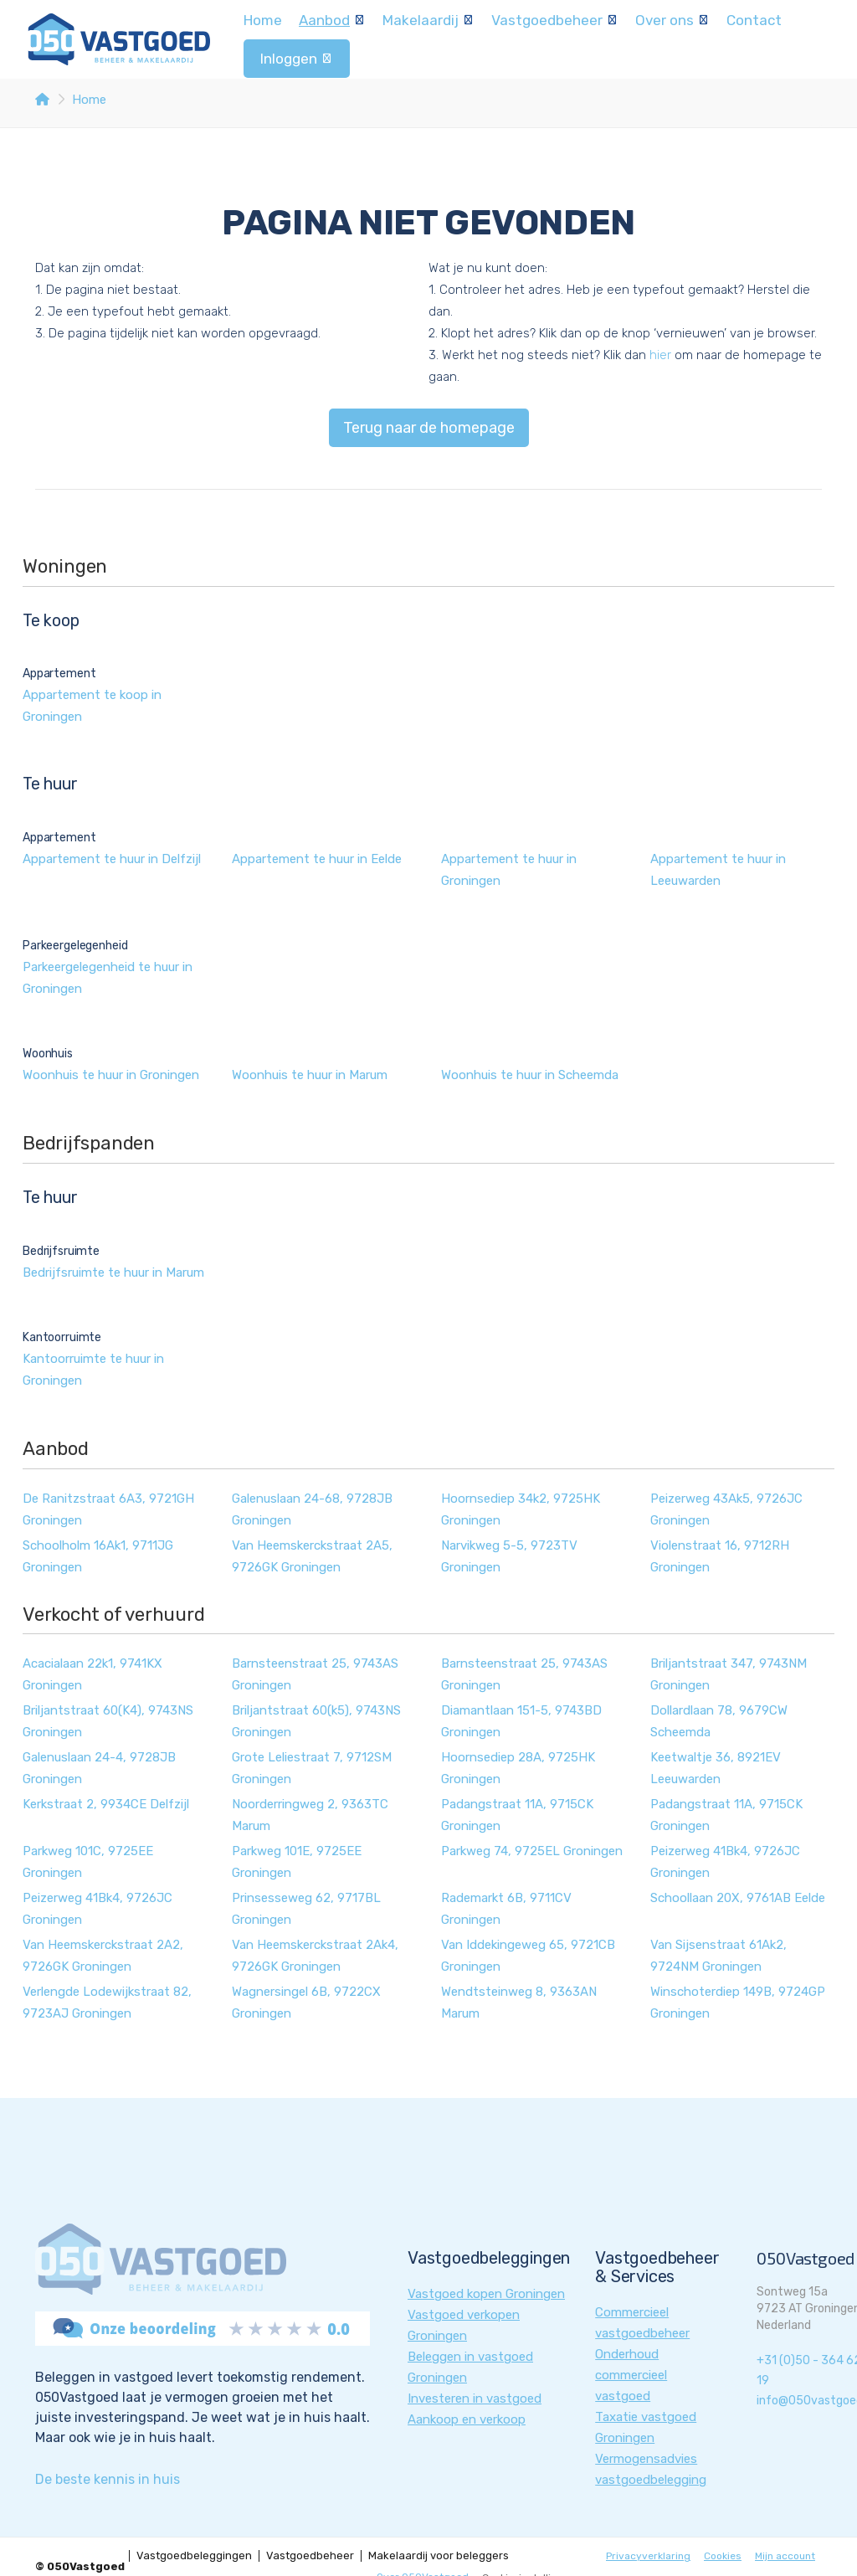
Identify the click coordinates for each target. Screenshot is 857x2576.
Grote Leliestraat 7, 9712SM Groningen (312, 1768)
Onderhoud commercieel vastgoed (631, 2375)
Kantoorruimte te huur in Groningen (93, 1369)
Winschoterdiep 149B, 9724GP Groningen (737, 2002)
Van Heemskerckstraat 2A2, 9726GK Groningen (103, 1955)
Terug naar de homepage (429, 428)
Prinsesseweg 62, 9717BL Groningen (306, 1908)
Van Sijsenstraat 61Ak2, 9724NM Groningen (718, 1955)
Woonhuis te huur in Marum (309, 1074)
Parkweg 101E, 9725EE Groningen (297, 1861)
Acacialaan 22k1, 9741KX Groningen (92, 1674)
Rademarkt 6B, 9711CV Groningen (506, 1908)
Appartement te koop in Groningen (92, 705)
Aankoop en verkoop (467, 2419)
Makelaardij (428, 20)
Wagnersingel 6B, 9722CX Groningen (306, 2002)
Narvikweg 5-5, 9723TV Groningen (509, 1556)
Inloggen (296, 58)
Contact (754, 20)
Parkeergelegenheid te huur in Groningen (107, 977)
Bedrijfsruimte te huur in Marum (113, 1272)
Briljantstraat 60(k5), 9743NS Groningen (316, 1721)
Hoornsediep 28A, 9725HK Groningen (518, 1768)
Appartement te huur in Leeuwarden (718, 869)
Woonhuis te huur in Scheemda (529, 1074)
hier (660, 354)
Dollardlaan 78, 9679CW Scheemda (719, 1721)
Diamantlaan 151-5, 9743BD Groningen (521, 1721)
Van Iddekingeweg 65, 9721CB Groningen (528, 1955)
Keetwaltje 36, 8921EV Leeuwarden (715, 1768)
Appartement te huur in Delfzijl (112, 858)
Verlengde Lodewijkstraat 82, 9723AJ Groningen (107, 2002)
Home (263, 20)
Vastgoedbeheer (554, 20)
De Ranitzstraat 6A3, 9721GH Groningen (108, 1509)
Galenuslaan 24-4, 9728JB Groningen (99, 1768)
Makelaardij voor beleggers (438, 2556)
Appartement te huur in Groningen (509, 869)
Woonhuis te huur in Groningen (111, 1074)
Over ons (672, 20)
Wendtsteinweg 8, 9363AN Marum (519, 2002)
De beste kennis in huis (107, 2479)
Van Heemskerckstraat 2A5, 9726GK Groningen (312, 1556)
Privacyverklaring (648, 2556)
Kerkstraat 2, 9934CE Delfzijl (106, 1804)
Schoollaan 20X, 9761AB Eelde (737, 1897)
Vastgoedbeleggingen (194, 2556)
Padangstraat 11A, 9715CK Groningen (517, 1815)
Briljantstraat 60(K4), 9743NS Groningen (108, 1721)
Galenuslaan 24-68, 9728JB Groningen (312, 1509)
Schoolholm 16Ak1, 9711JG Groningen (98, 1556)
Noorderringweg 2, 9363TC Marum (310, 1815)
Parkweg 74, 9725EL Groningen (532, 1851)
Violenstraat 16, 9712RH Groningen (719, 1556)
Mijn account (785, 2556)
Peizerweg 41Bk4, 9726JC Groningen (725, 1861)
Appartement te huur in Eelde (317, 858)
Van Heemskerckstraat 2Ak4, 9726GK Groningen (315, 1955)
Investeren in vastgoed (474, 2398)
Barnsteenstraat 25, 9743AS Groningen (315, 1674)
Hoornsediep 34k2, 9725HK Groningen (520, 1509)
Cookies (723, 2556)
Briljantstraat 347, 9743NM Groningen (728, 1674)
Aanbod (332, 20)
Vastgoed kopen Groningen (486, 2293)
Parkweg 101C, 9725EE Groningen (88, 1861)
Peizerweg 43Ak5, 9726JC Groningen (726, 1509)
